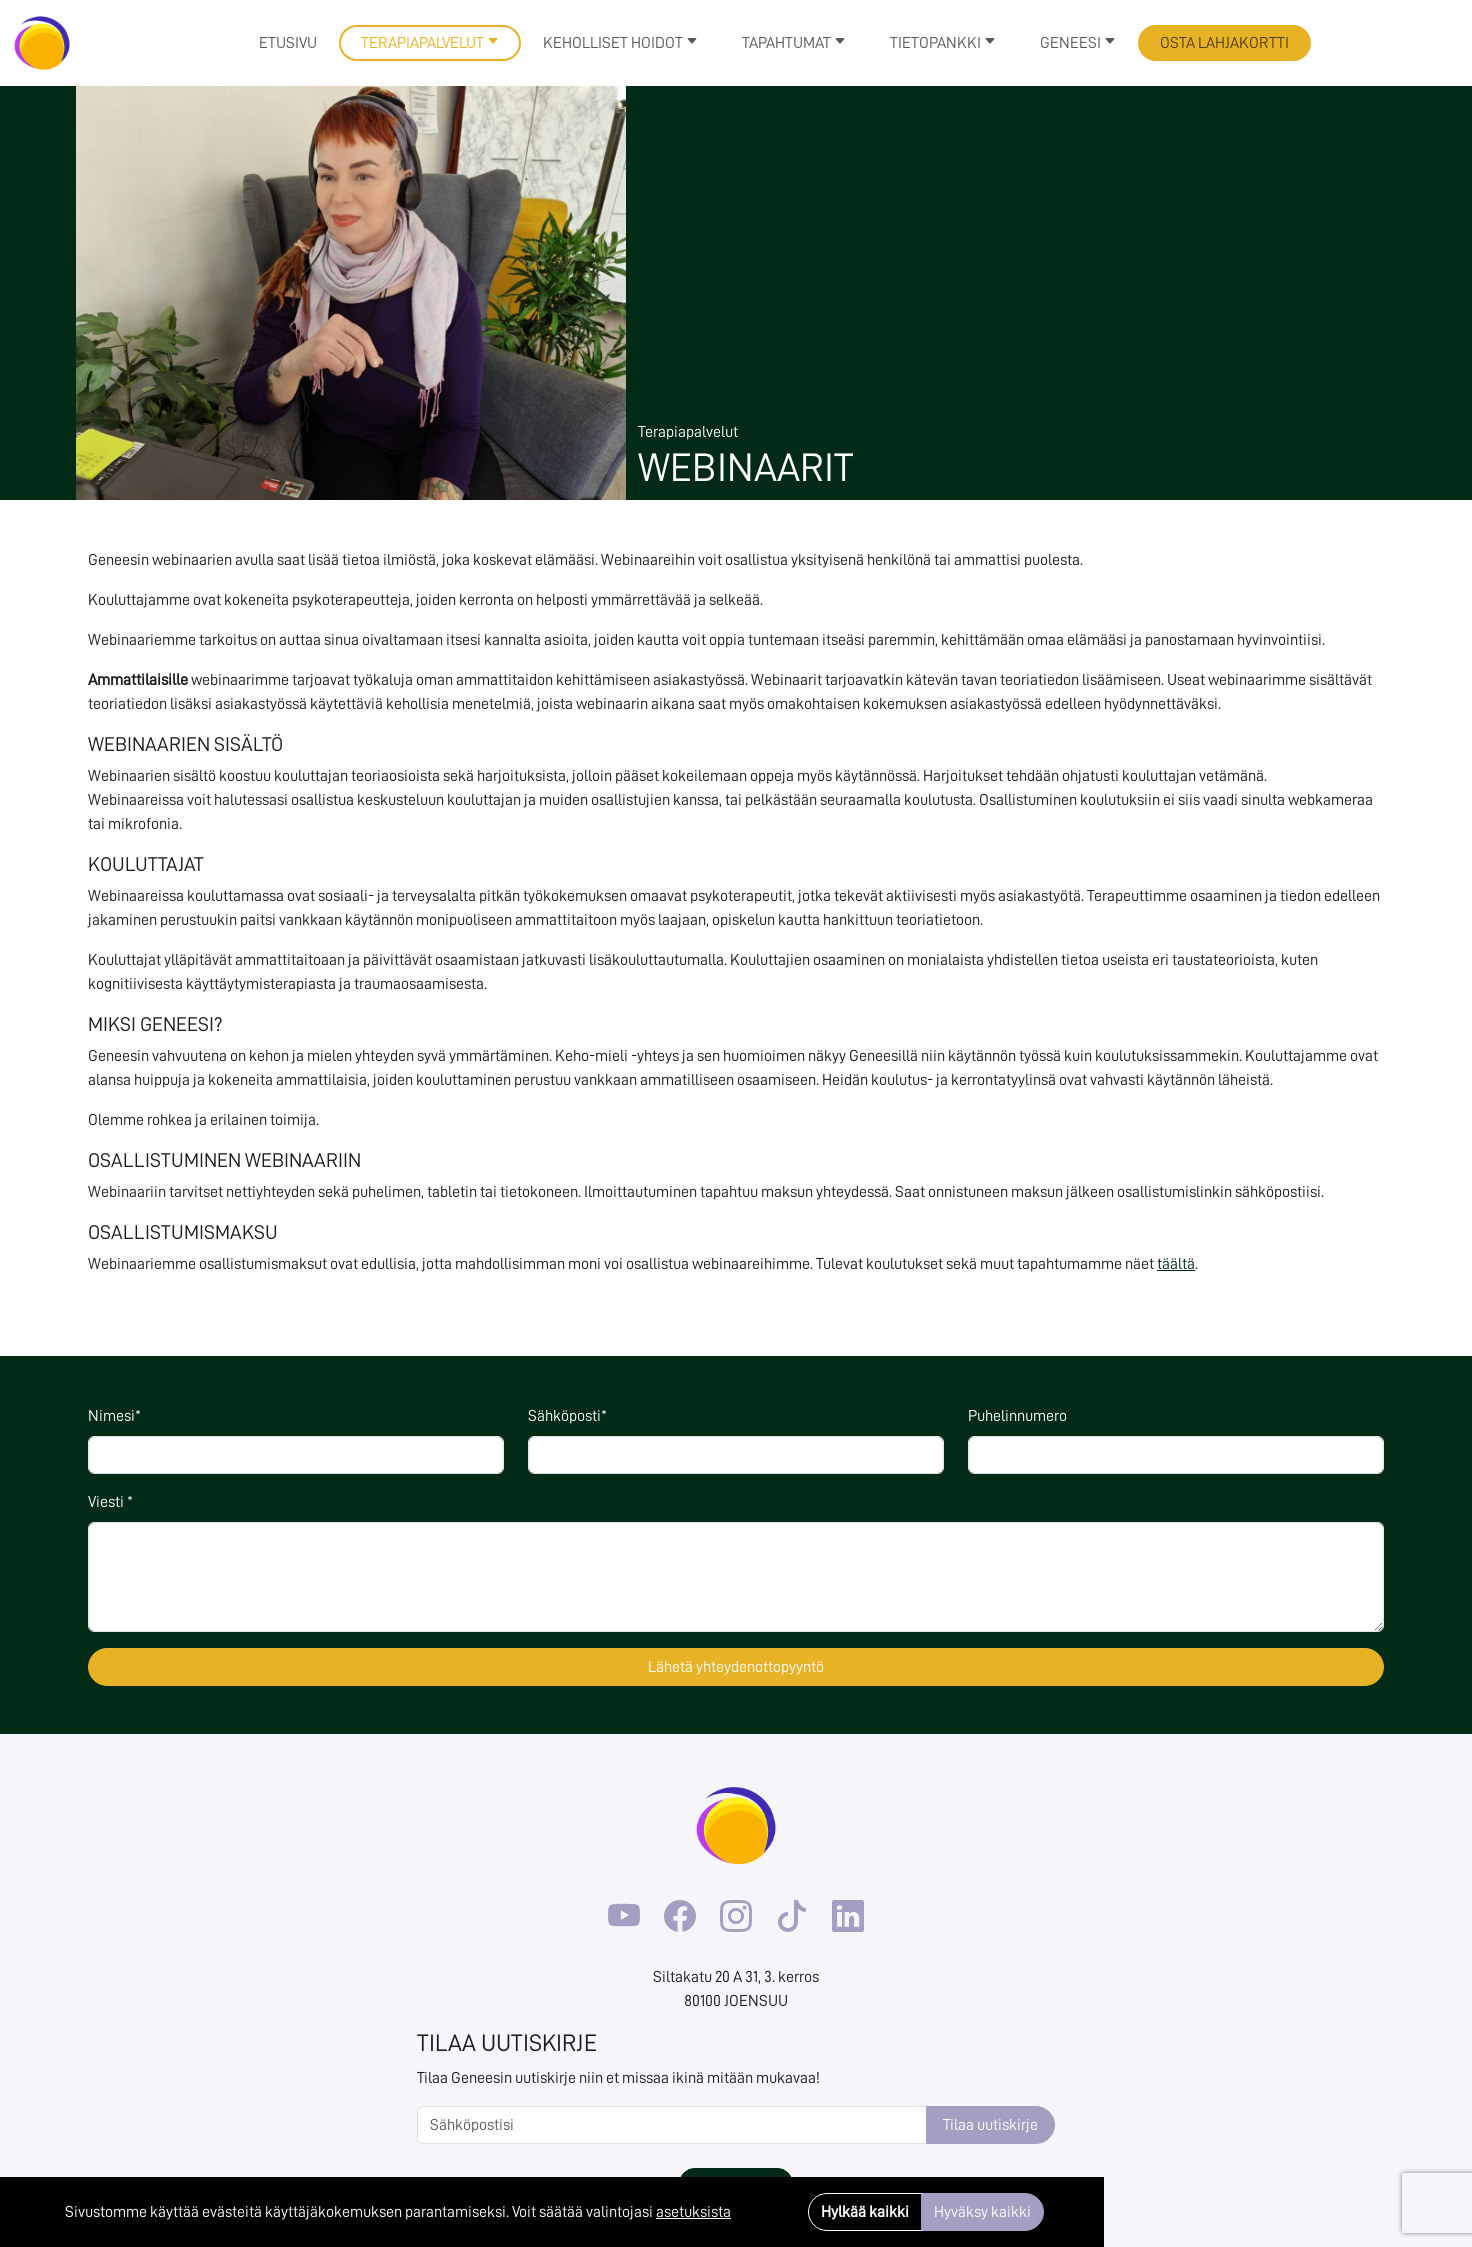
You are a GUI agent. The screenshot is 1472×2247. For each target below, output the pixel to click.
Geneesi (1078, 43)
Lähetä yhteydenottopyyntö (736, 1667)
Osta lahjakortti (1224, 43)
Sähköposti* (567, 1416)
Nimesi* (114, 1416)
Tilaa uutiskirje (990, 2125)
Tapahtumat (794, 43)
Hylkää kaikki (865, 2212)
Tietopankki (943, 43)
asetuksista (693, 2212)
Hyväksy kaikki (982, 2212)
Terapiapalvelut (430, 43)
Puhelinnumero (1017, 1416)
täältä (1176, 1264)
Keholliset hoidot (620, 43)
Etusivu (288, 43)
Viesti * (110, 1502)
